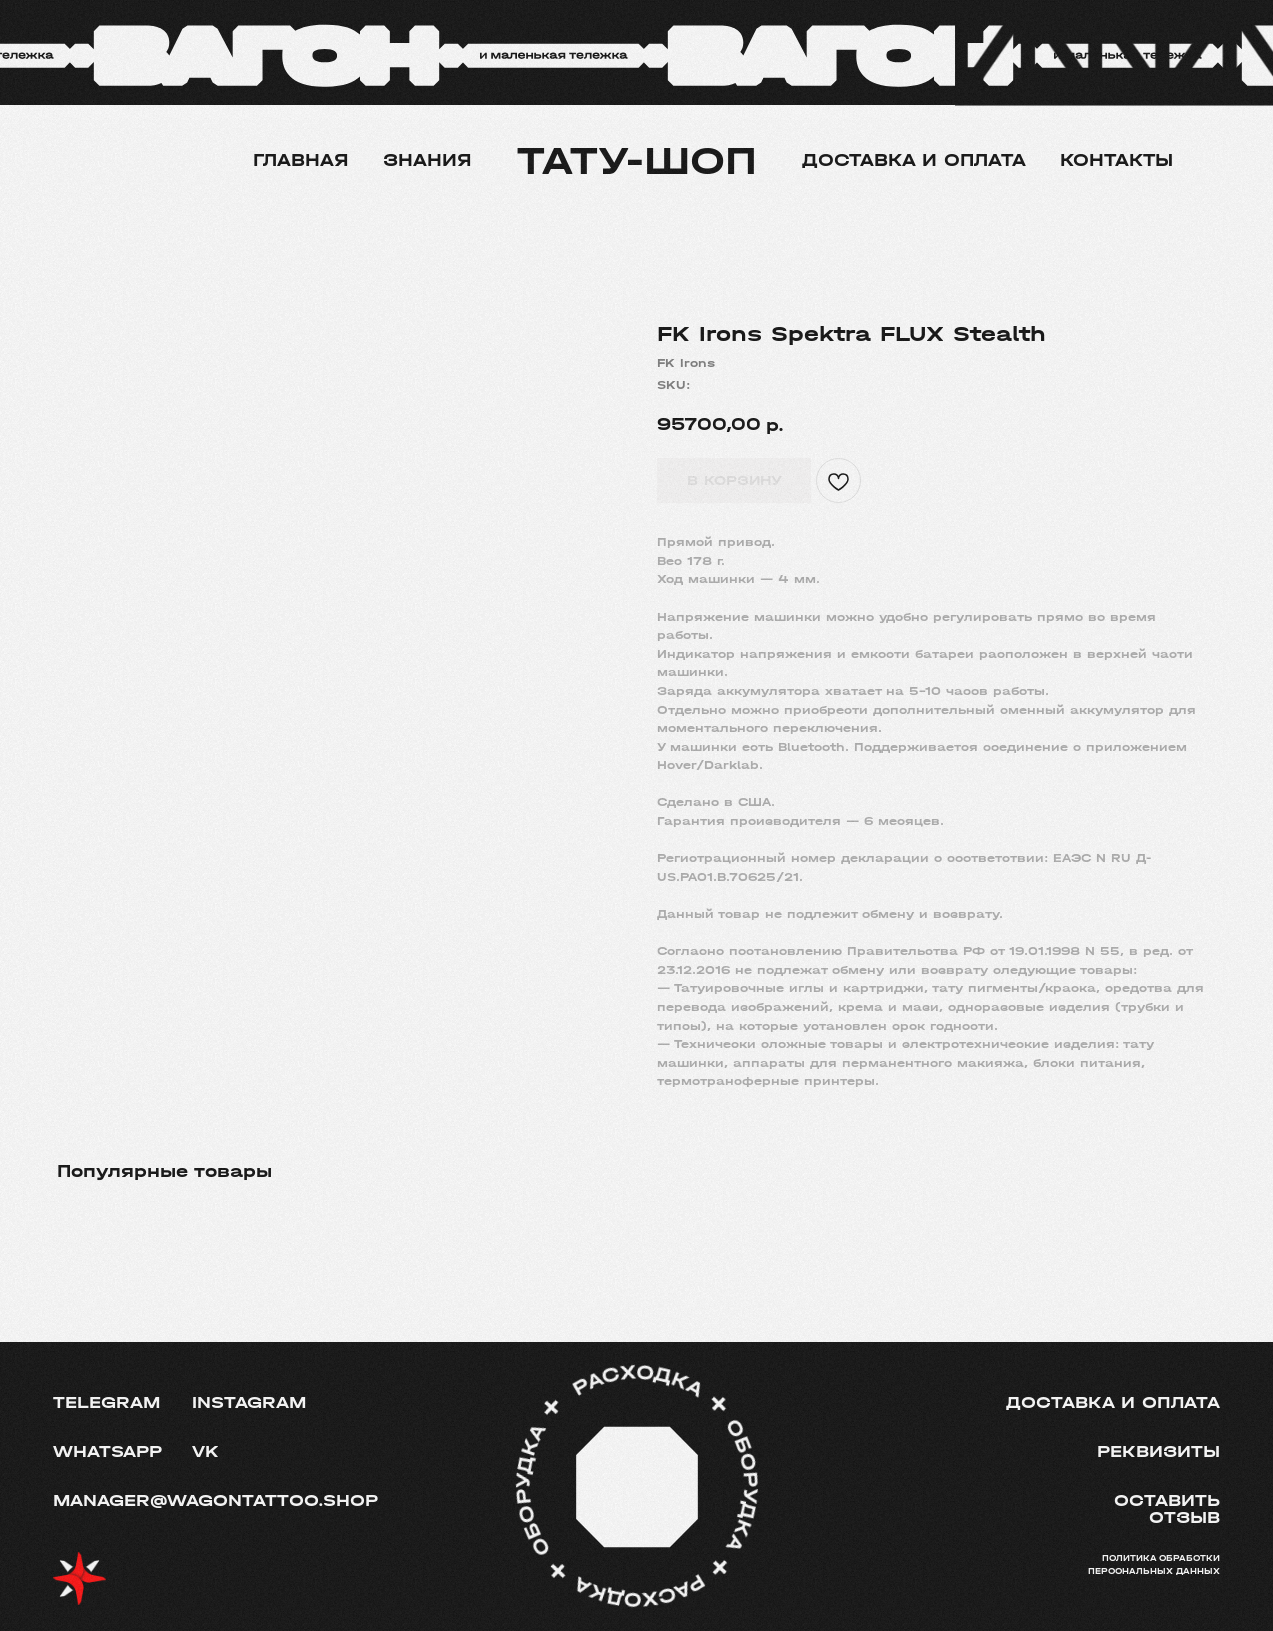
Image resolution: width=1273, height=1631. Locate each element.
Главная (301, 160)
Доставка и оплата (914, 160)
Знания (427, 160)
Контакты (1116, 160)
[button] (1129, 1510)
